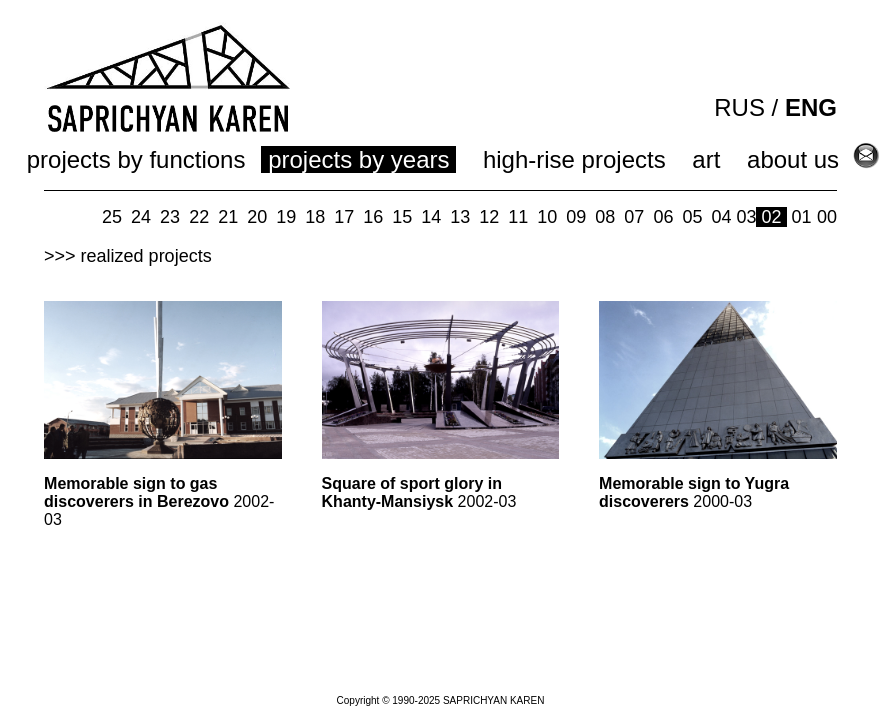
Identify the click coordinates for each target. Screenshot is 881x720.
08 (605, 217)
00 (827, 217)
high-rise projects (574, 159)
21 (228, 217)
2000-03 (694, 492)
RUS (739, 107)
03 (746, 217)
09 (576, 217)
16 (373, 217)
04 (721, 217)
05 (692, 217)
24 (141, 217)
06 (663, 217)
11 (518, 217)
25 (112, 217)
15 (402, 217)
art (706, 159)
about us (793, 159)
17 (344, 217)
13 (460, 217)
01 (802, 217)
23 (170, 217)
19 (286, 217)
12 (489, 217)
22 (199, 217)
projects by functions (136, 159)
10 (547, 217)
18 (315, 217)
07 (634, 217)
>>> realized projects (128, 256)
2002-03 (159, 501)
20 (257, 217)
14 (431, 217)
